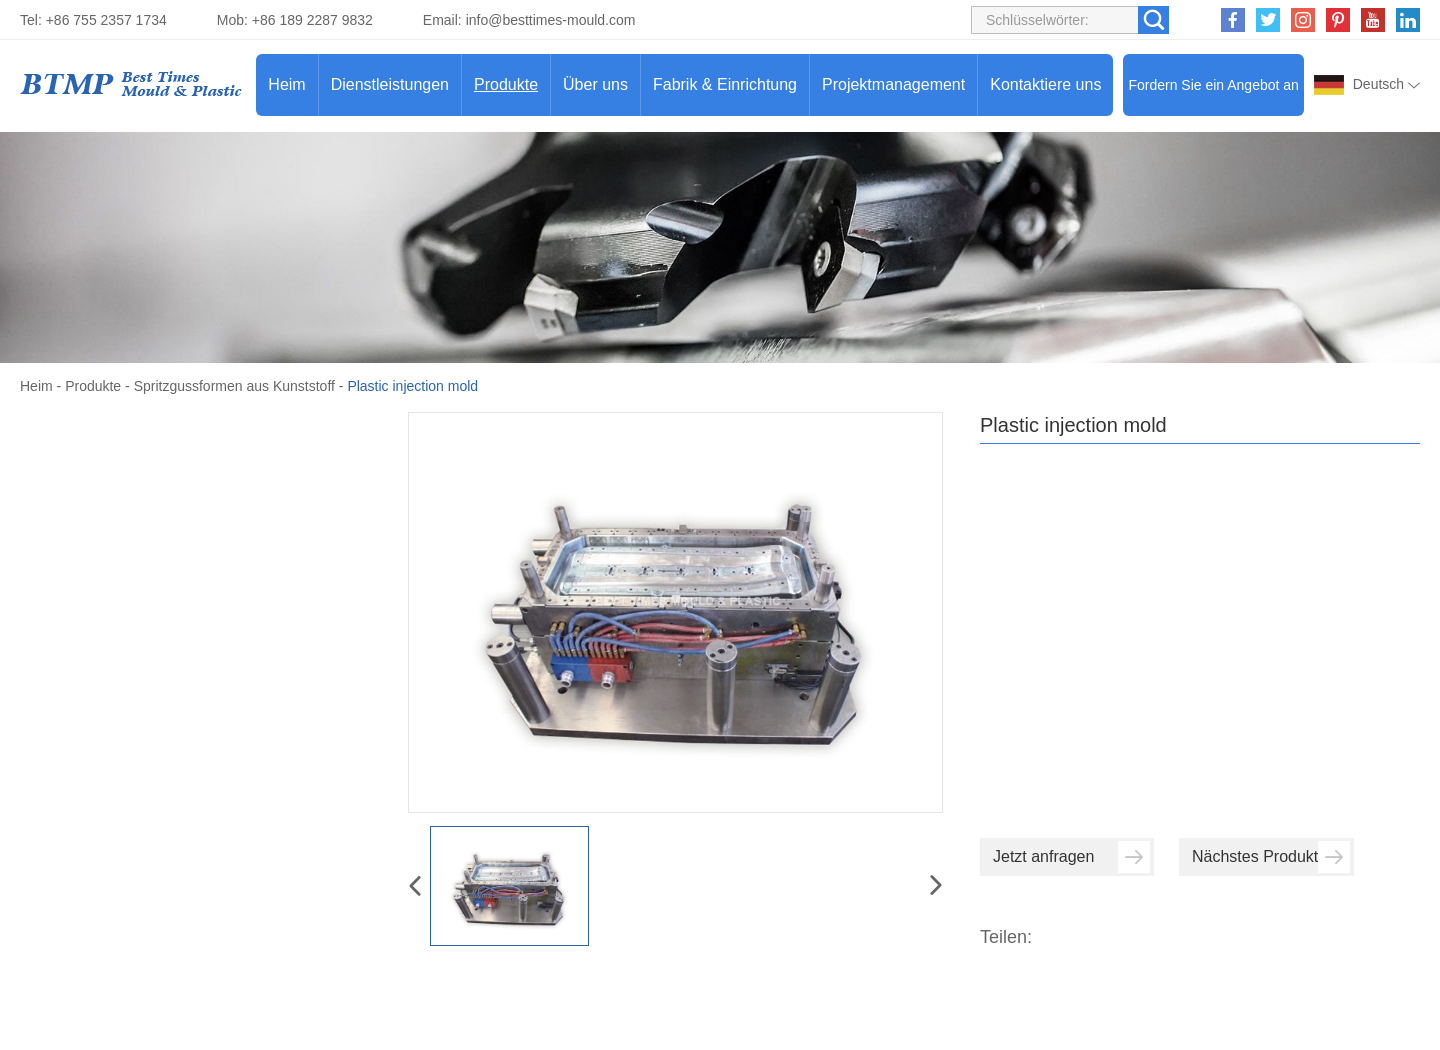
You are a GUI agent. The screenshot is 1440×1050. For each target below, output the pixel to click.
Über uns (595, 84)
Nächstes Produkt (1271, 857)
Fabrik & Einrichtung (725, 84)
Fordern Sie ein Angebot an (1213, 85)
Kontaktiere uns (1045, 84)
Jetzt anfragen (1071, 857)
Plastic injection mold (412, 386)
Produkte (506, 84)
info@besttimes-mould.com (551, 20)
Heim (286, 84)
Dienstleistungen (390, 84)
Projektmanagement (893, 84)
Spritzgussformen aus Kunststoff (234, 386)
